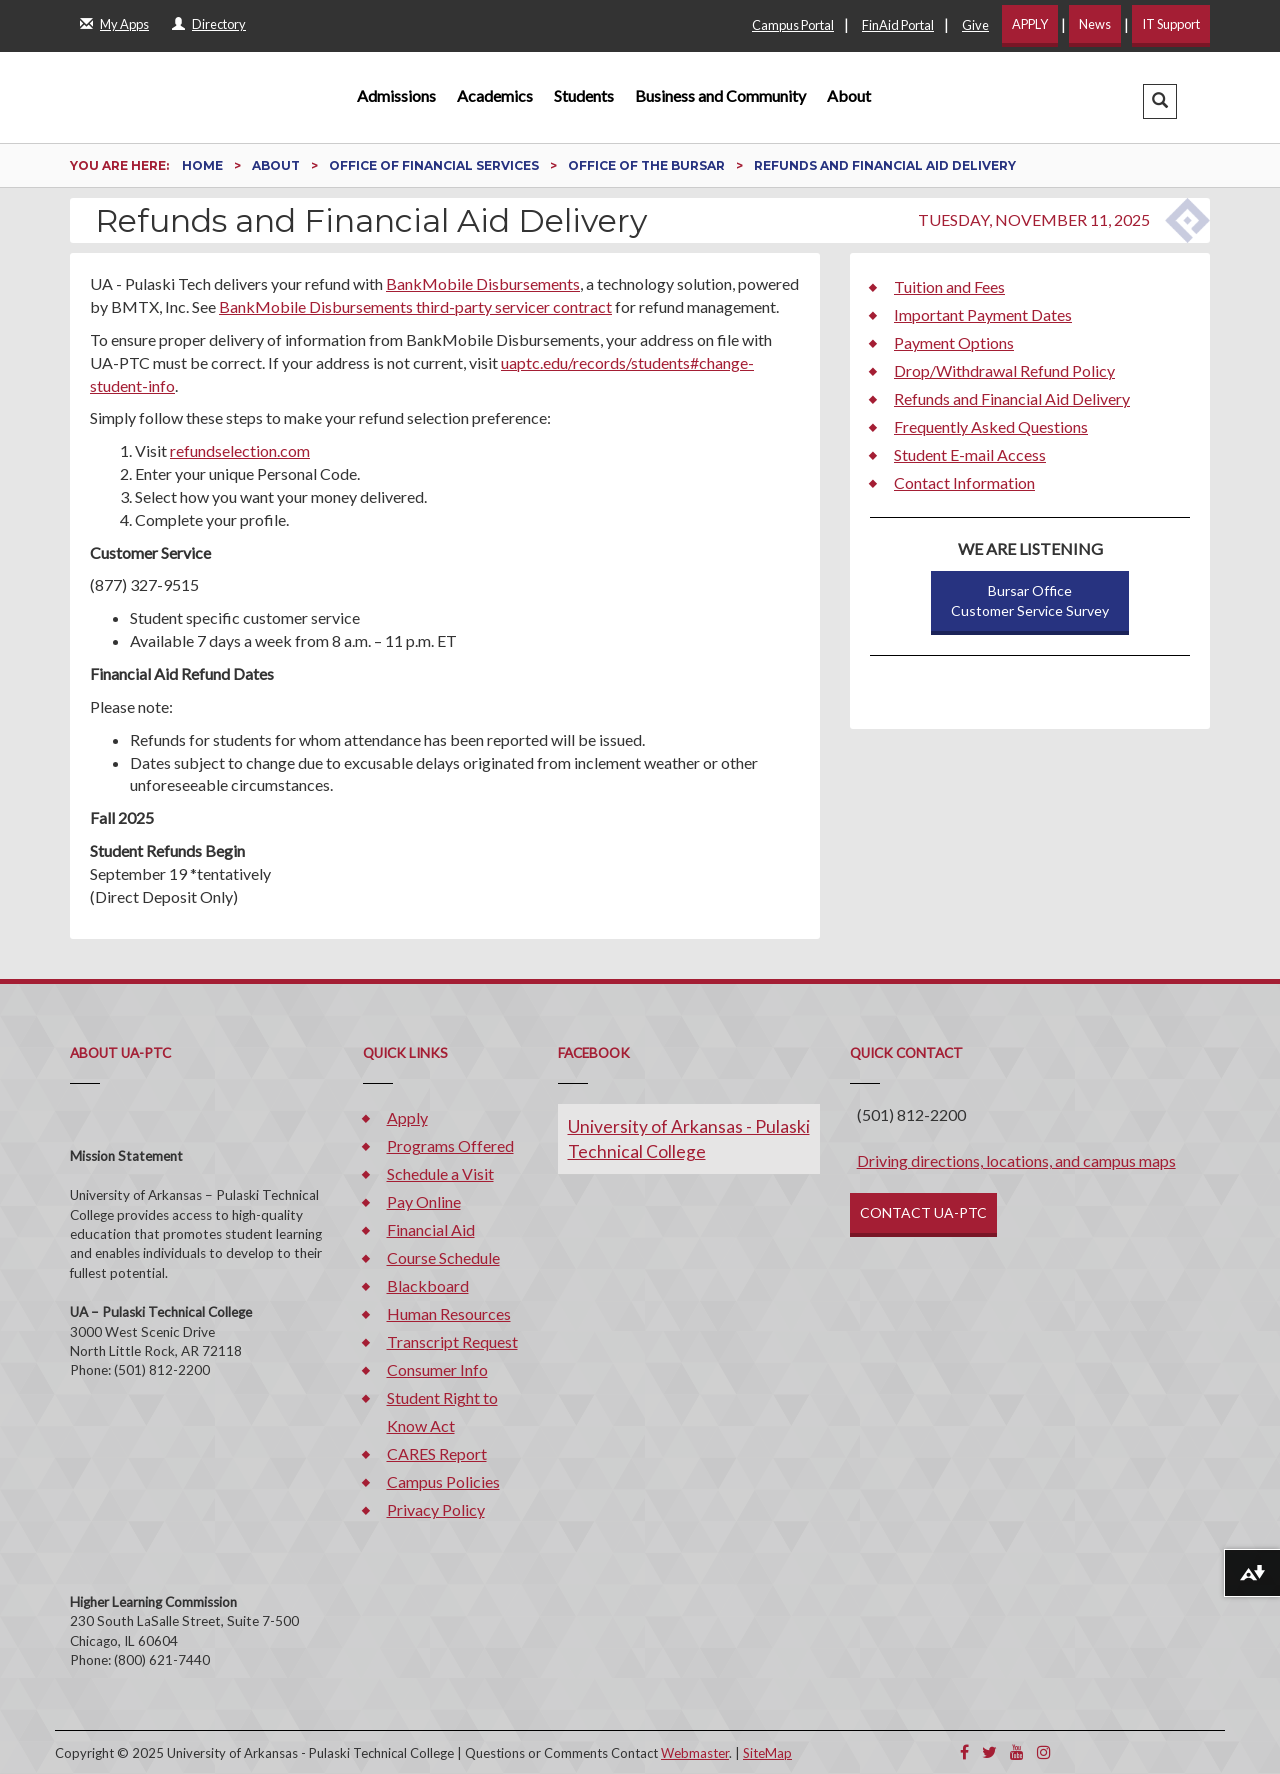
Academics (495, 95)
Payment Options (954, 342)
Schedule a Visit (440, 1173)
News (1095, 24)
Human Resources (449, 1313)
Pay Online (424, 1201)
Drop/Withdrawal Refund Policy (1004, 370)
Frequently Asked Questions (991, 426)
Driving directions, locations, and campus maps (1016, 1160)
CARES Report (437, 1453)
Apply (407, 1117)
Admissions (396, 95)
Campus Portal (793, 25)
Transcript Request (452, 1341)
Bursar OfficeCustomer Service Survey (1030, 600)
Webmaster (695, 1753)
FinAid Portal (898, 25)
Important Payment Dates (983, 314)
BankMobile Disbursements (483, 283)
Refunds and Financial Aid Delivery (1012, 398)
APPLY (1030, 24)
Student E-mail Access (970, 454)
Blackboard (428, 1285)
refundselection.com (240, 450)
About (849, 95)
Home (204, 165)
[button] (1160, 101)
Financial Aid (431, 1229)
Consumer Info (437, 1369)
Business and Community (720, 95)
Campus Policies (443, 1481)
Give (975, 25)
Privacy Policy (436, 1509)
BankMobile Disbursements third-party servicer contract (415, 306)
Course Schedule (443, 1257)
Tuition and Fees (949, 286)
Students (584, 95)
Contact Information (964, 482)
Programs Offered (450, 1145)
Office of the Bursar (648, 165)
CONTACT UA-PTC (923, 1212)
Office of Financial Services (435, 165)
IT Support (1171, 24)
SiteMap (767, 1753)
